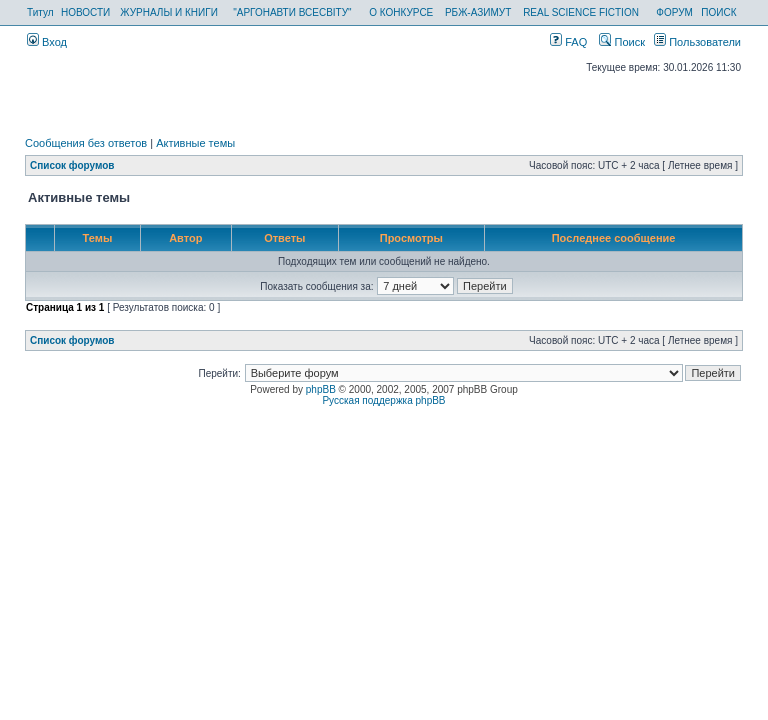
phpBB (321, 389)
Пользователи (697, 42)
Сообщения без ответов (86, 143)
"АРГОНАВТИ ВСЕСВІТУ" (292, 12)
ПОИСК (718, 12)
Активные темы (195, 143)
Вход (47, 42)
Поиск (622, 42)
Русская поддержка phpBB (383, 400)
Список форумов (72, 165)
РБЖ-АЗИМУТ (478, 12)
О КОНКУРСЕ (401, 12)
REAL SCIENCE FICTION (581, 12)
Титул (40, 12)
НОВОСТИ (85, 12)
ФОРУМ (674, 12)
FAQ (568, 42)
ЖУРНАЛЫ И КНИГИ (169, 12)
